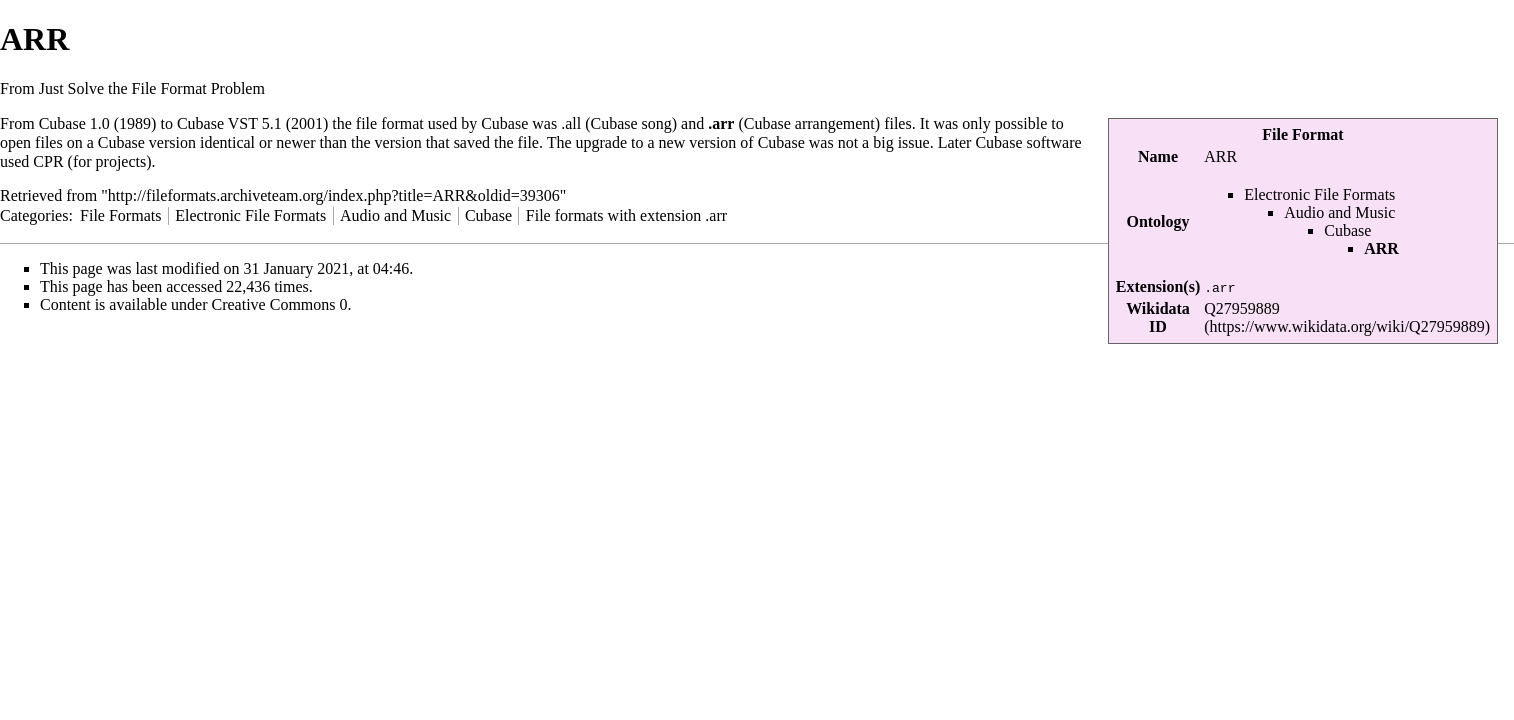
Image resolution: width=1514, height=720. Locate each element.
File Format (1302, 134)
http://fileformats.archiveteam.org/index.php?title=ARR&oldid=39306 (334, 195)
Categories (34, 215)
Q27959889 (1242, 308)
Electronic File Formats (1319, 194)
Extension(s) (1158, 286)
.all (571, 123)
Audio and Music (1339, 212)
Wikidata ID (1158, 317)
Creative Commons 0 (280, 304)
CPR (48, 161)
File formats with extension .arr (626, 215)
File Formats (120, 215)
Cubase (1347, 230)
